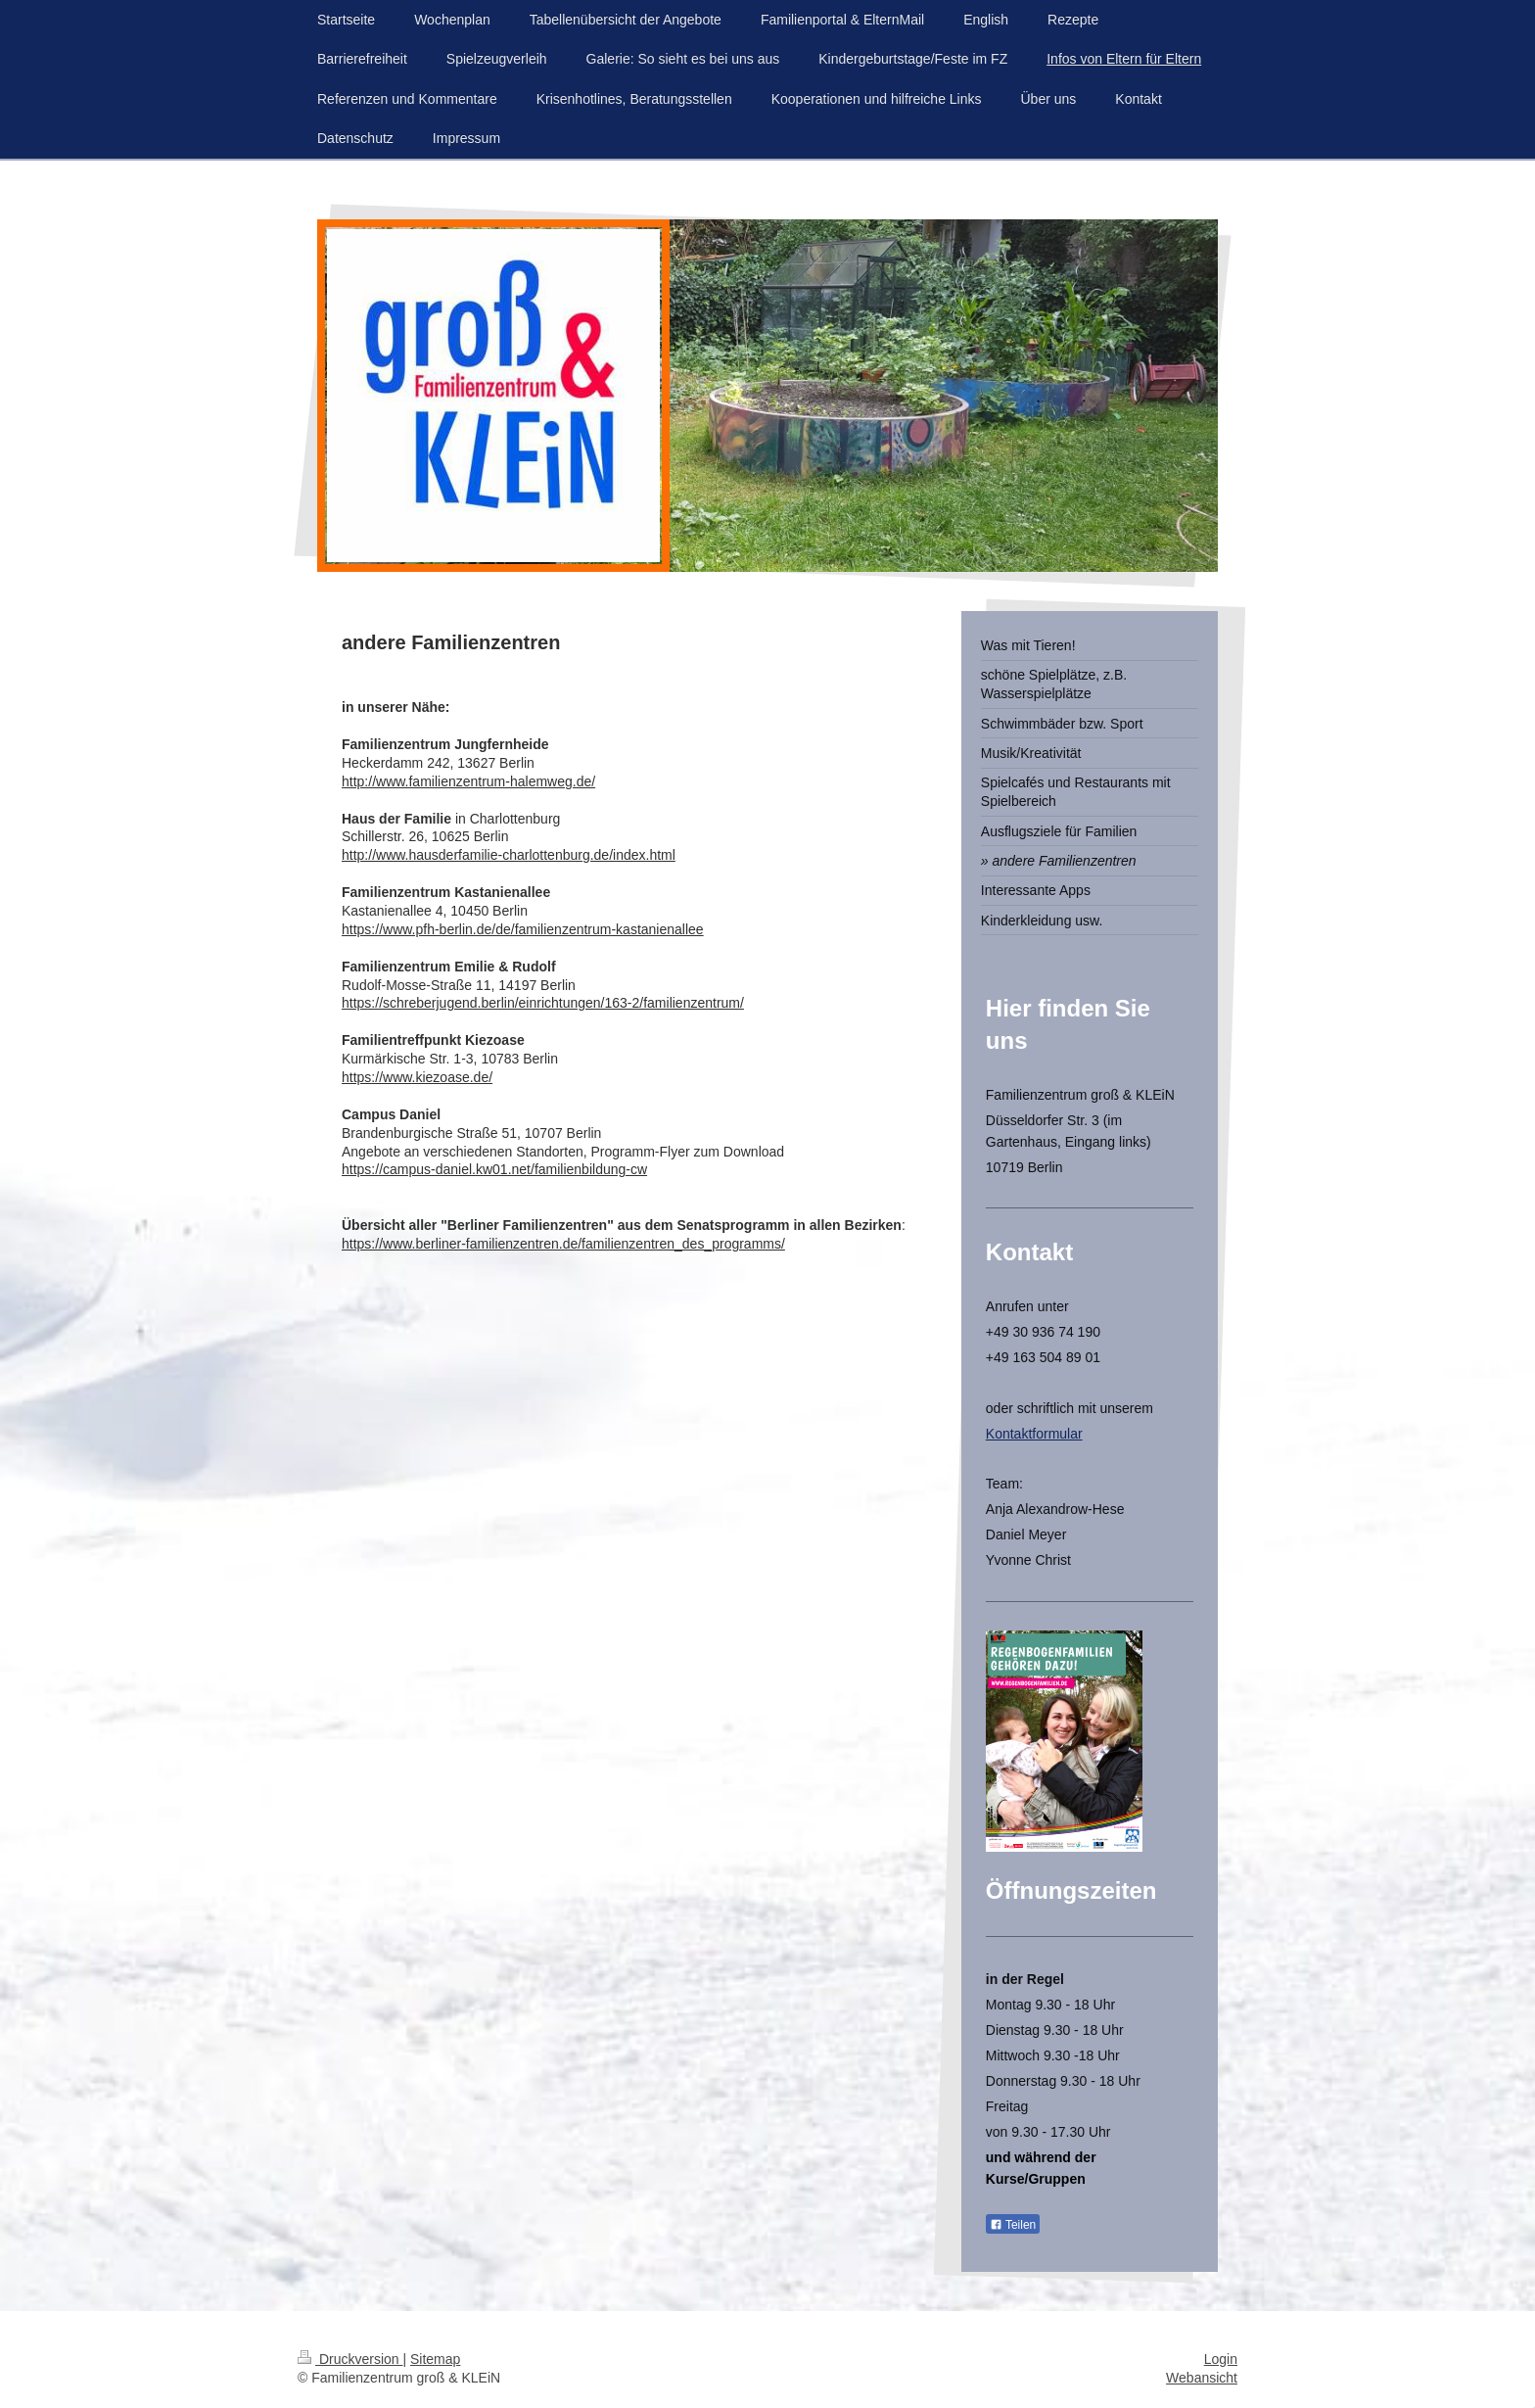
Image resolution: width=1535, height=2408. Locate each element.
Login (1220, 2359)
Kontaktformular (1034, 1433)
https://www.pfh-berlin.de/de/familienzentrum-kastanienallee (523, 929)
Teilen (1013, 2225)
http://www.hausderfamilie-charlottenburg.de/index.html (508, 855)
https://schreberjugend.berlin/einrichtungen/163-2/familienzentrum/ (543, 1003)
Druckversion (350, 2359)
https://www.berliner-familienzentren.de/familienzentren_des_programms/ (563, 1243)
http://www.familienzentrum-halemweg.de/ (468, 781)
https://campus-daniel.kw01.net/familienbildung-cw (494, 1169)
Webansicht (1201, 2377)
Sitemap (435, 2359)
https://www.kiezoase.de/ (417, 1077)
